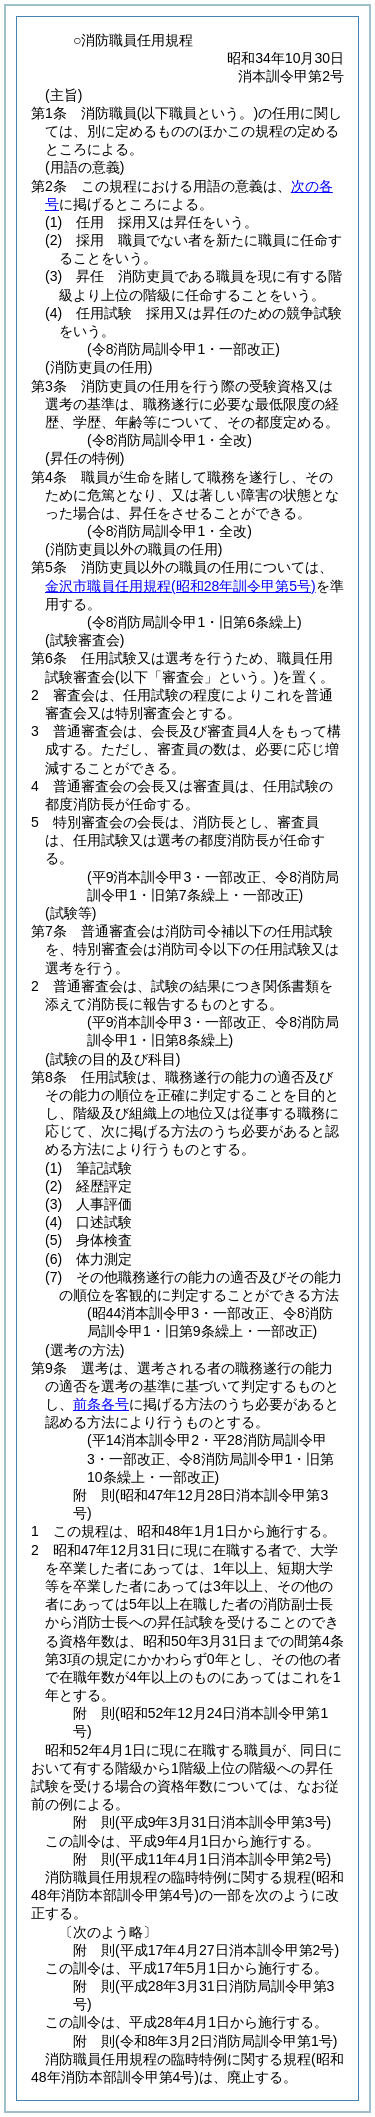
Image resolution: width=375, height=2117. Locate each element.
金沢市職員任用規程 (180, 586)
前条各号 (101, 1404)
